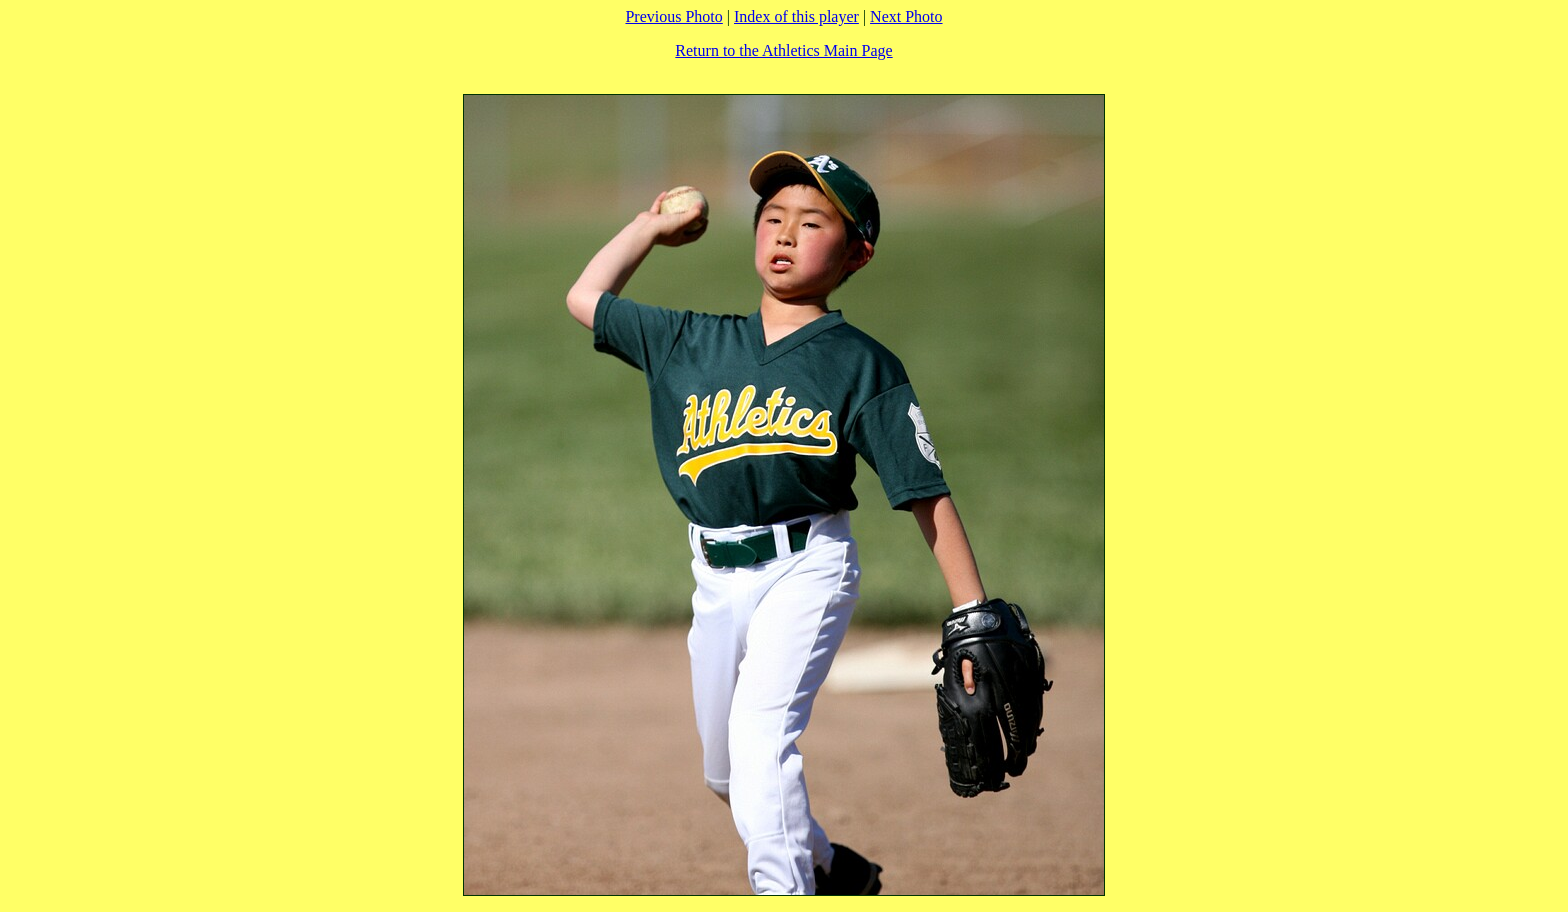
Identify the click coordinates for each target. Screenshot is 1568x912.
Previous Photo (673, 16)
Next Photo (906, 16)
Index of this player (796, 16)
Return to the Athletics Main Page (783, 50)
